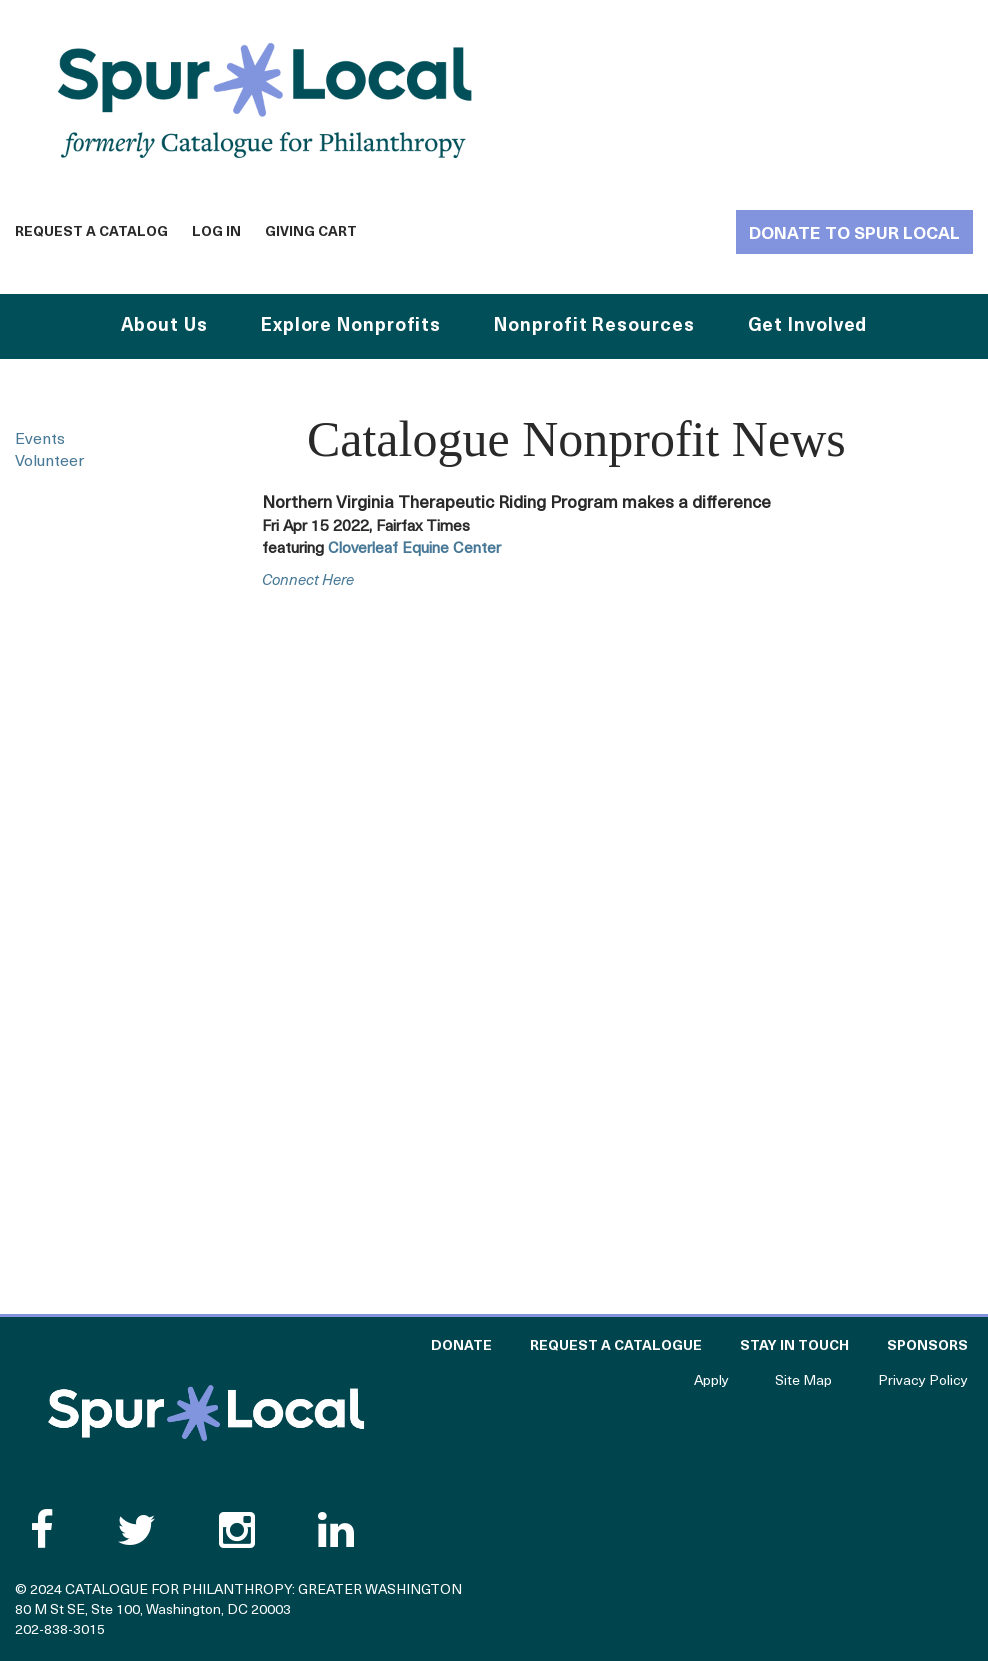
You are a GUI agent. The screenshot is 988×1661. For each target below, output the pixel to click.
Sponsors (927, 1346)
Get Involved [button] (808, 326)
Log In (216, 232)
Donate (461, 1346)
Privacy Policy (923, 1381)
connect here (308, 581)
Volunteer (49, 462)
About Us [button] (164, 326)
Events (40, 440)
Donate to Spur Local (854, 234)
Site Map (803, 1381)
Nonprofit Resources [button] (594, 326)
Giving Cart (311, 232)
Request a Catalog (91, 232)
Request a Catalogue (616, 1346)
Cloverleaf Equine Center (414, 549)
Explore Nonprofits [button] (351, 326)
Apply (711, 1381)
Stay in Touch (794, 1346)
